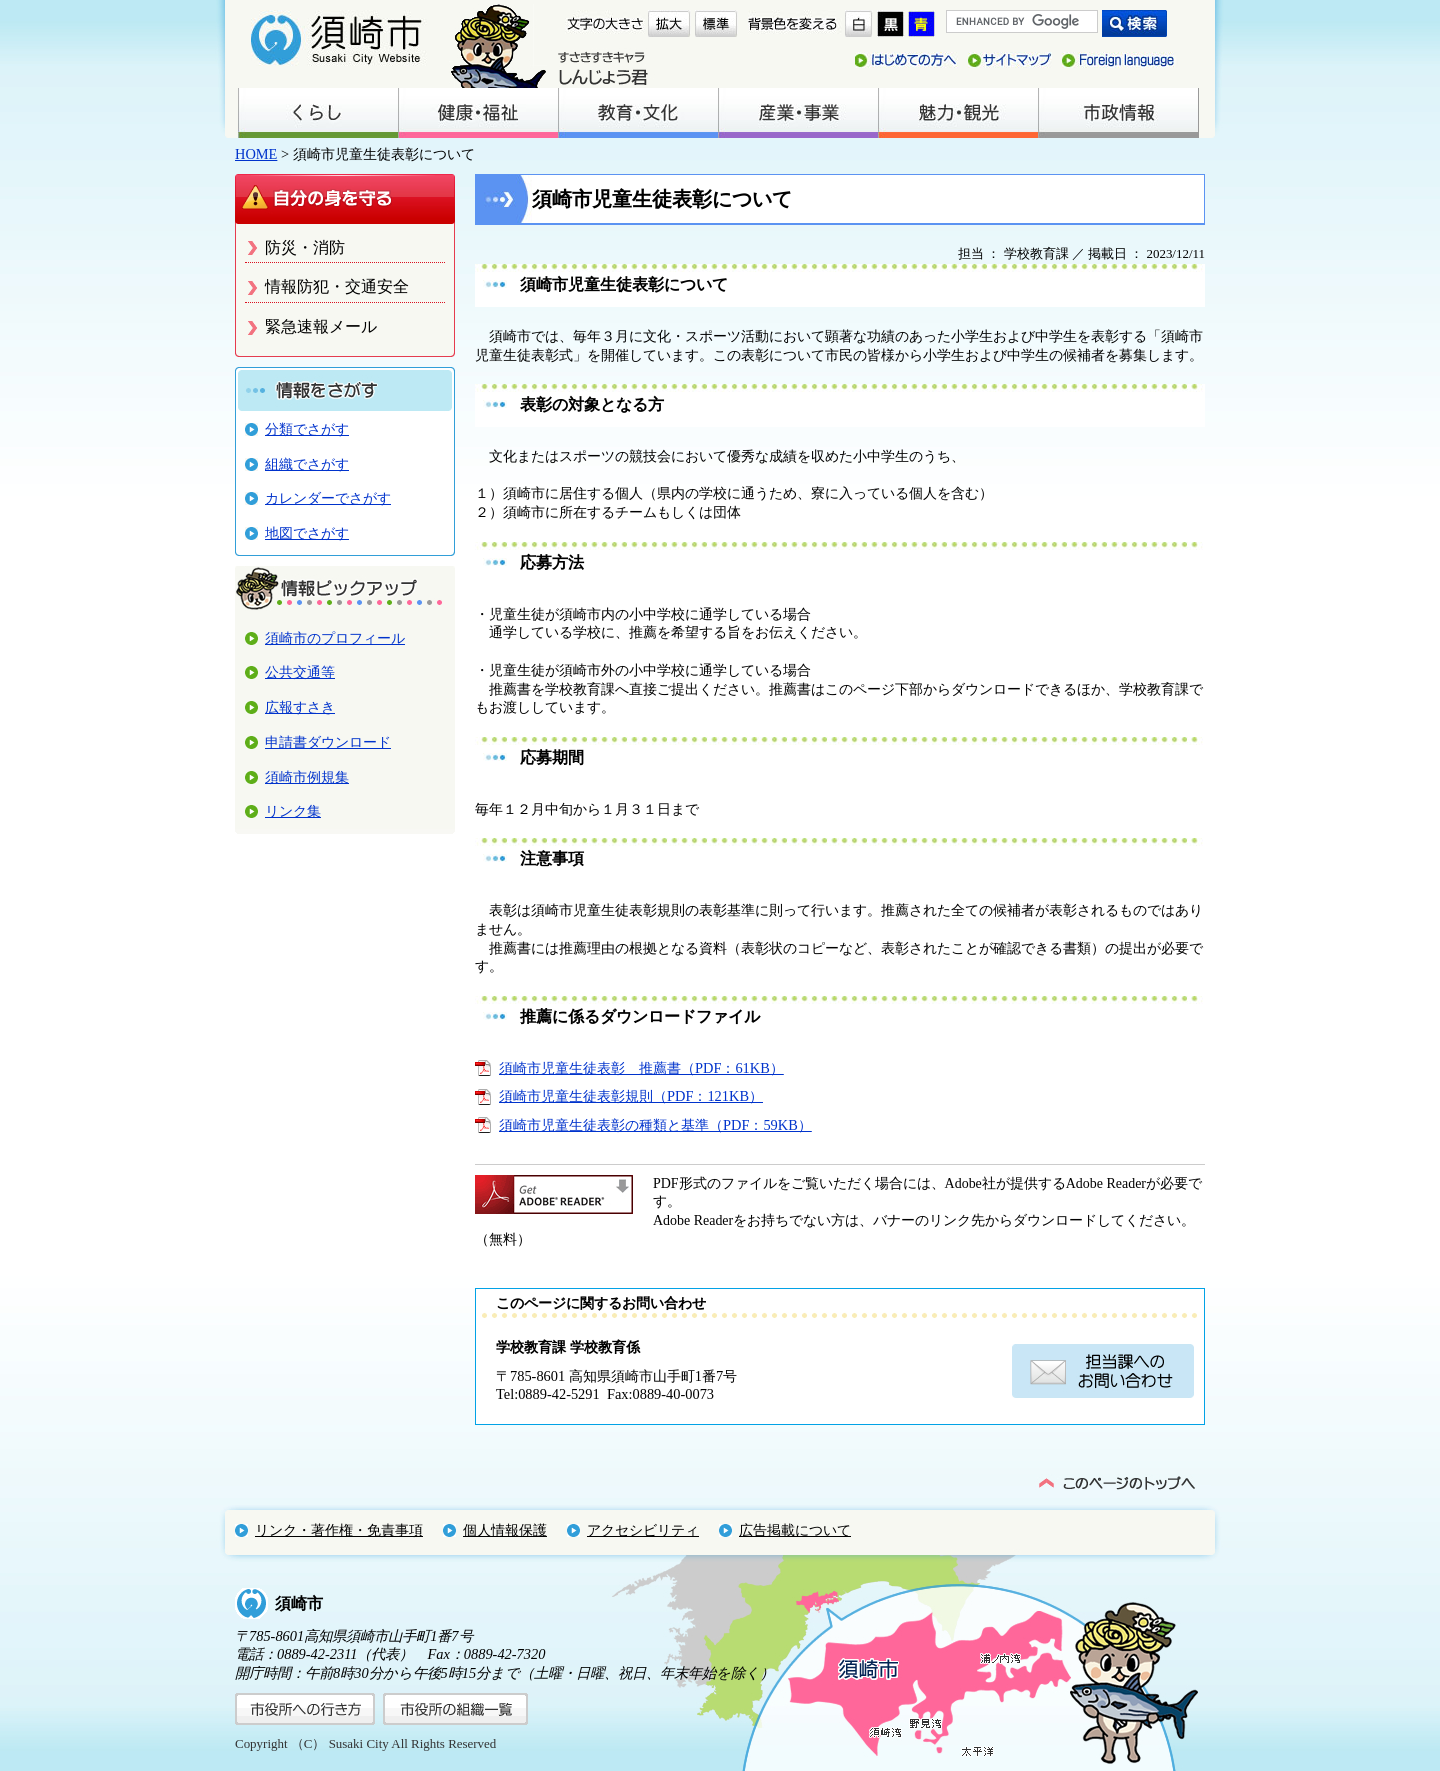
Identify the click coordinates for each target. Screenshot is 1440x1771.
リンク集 (293, 811)
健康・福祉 (478, 113)
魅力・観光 (958, 113)
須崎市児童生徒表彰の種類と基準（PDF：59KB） (655, 1125)
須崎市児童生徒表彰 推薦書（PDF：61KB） (641, 1068)
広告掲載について (795, 1530)
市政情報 (1118, 113)
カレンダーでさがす (328, 498)
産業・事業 (798, 113)
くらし (318, 113)
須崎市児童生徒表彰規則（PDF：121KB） (631, 1096)
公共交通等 (300, 672)
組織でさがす (307, 464)
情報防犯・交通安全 (337, 286)
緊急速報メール (321, 326)
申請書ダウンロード (328, 742)
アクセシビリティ (643, 1530)
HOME (256, 154)
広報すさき (300, 707)
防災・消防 (305, 247)
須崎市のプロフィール (335, 638)
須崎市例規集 (307, 777)
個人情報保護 (505, 1530)
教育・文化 (638, 113)
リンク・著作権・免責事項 (339, 1530)
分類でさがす (307, 429)
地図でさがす (307, 533)
